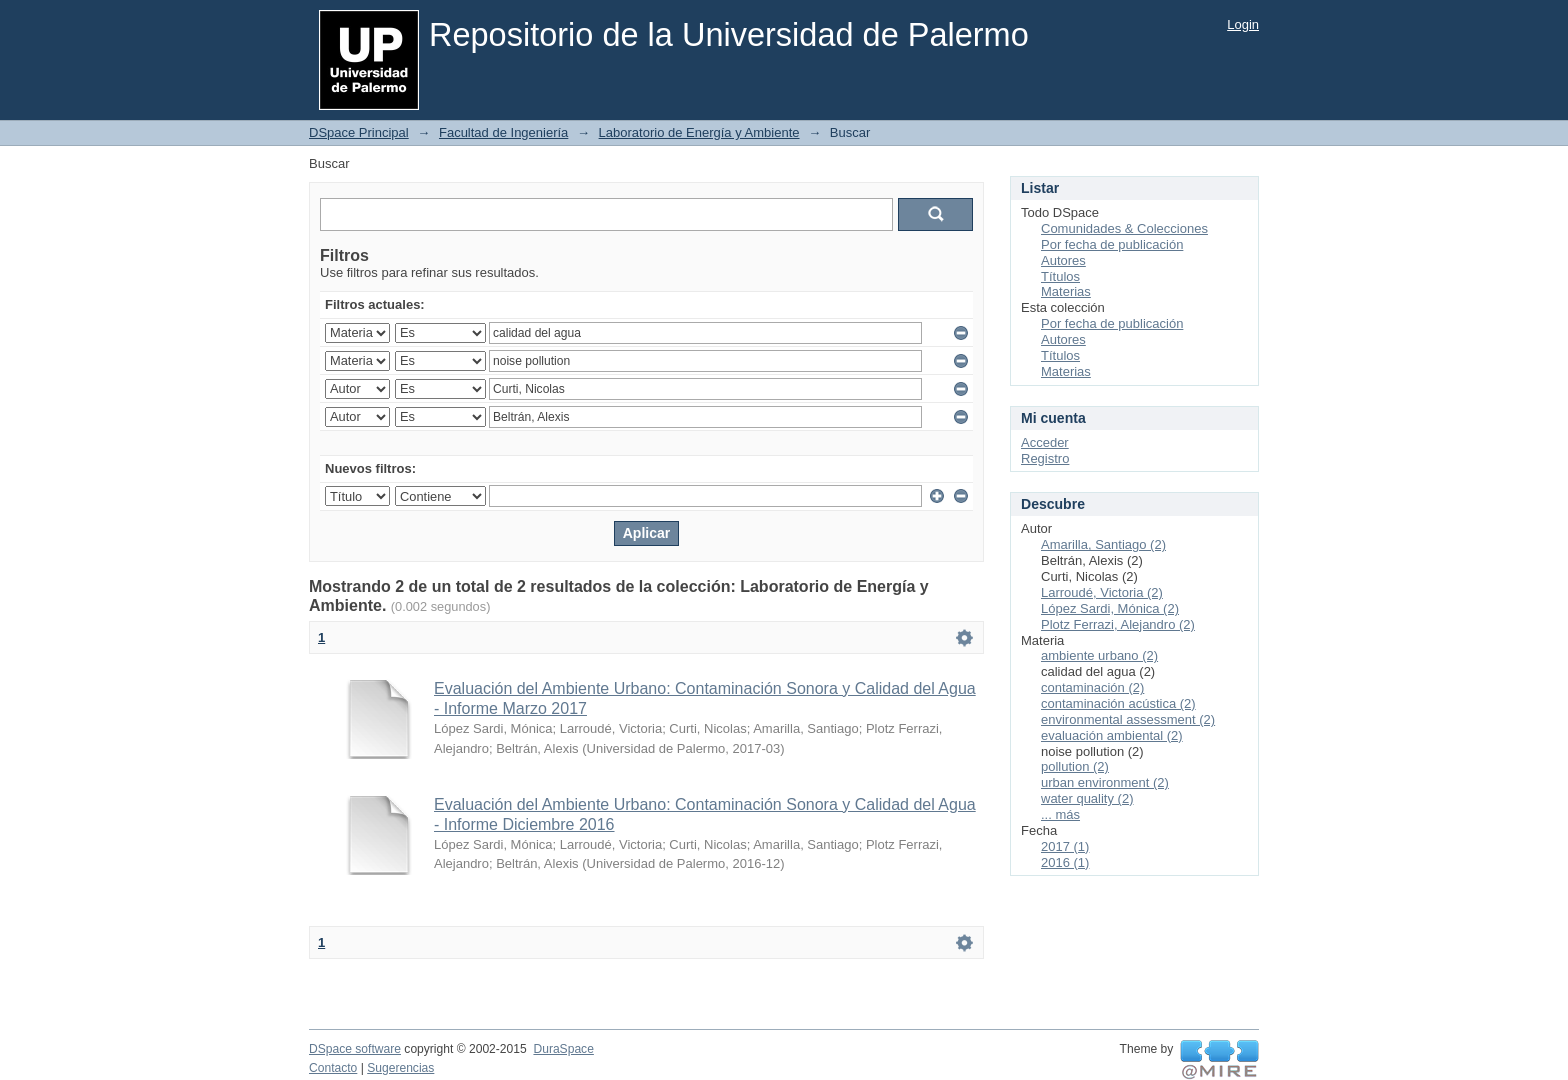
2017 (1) (1065, 846)
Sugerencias (400, 1068)
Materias (1066, 291)
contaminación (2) (1092, 687)
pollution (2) (1075, 766)
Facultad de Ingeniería (503, 132)
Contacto (333, 1068)
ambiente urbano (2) (1099, 655)
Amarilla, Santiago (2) (1103, 544)
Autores (1063, 260)
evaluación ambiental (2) (1112, 735)
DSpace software (355, 1049)
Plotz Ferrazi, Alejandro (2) (1118, 624)
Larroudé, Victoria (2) (1102, 592)
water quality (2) (1087, 798)
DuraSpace (563, 1049)
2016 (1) (1065, 862)
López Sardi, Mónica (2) (1110, 608)
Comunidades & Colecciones (1124, 228)
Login (1243, 24)
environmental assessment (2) (1128, 719)
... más (1060, 814)
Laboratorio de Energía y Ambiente (699, 132)
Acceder (1045, 442)
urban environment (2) (1105, 782)
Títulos (1060, 276)
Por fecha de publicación (1112, 244)
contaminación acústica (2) (1118, 703)
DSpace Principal (359, 132)
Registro (1045, 458)
